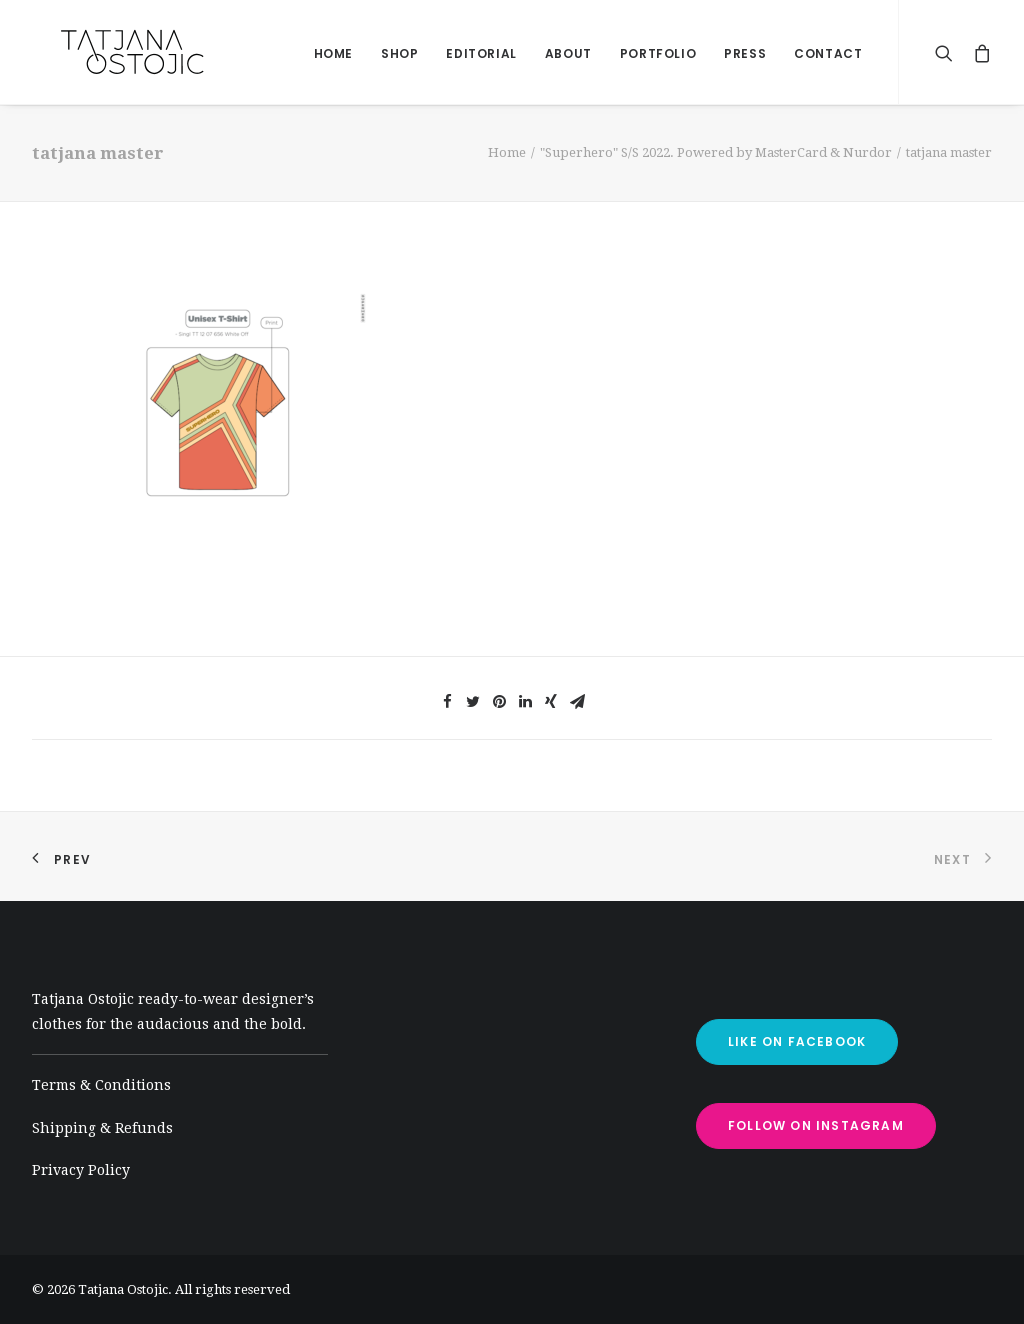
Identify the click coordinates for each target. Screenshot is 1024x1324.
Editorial (481, 53)
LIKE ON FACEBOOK (797, 1041)
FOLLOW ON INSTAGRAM (816, 1125)
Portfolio (658, 53)
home (333, 53)
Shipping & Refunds (102, 1128)
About (568, 53)
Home (507, 152)
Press (745, 53)
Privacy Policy (81, 1170)
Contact (828, 53)
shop (399, 53)
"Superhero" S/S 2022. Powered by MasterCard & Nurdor (716, 152)
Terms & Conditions (101, 1085)
